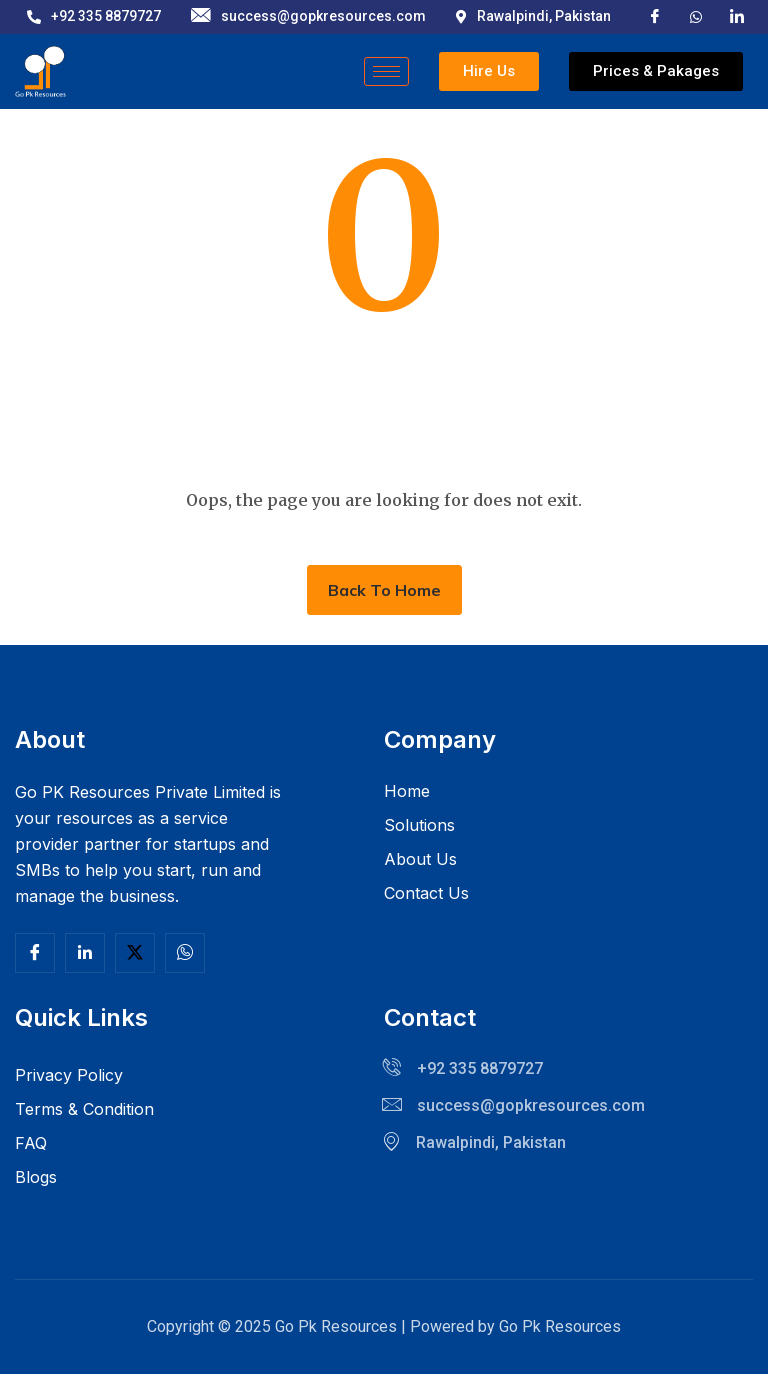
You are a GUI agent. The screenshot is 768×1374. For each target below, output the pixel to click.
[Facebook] (655, 15)
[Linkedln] (85, 953)
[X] (696, 15)
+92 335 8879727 (94, 16)
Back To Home (384, 590)
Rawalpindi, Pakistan (533, 16)
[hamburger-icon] (386, 71)
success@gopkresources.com (308, 16)
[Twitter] (135, 953)
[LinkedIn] (737, 15)
